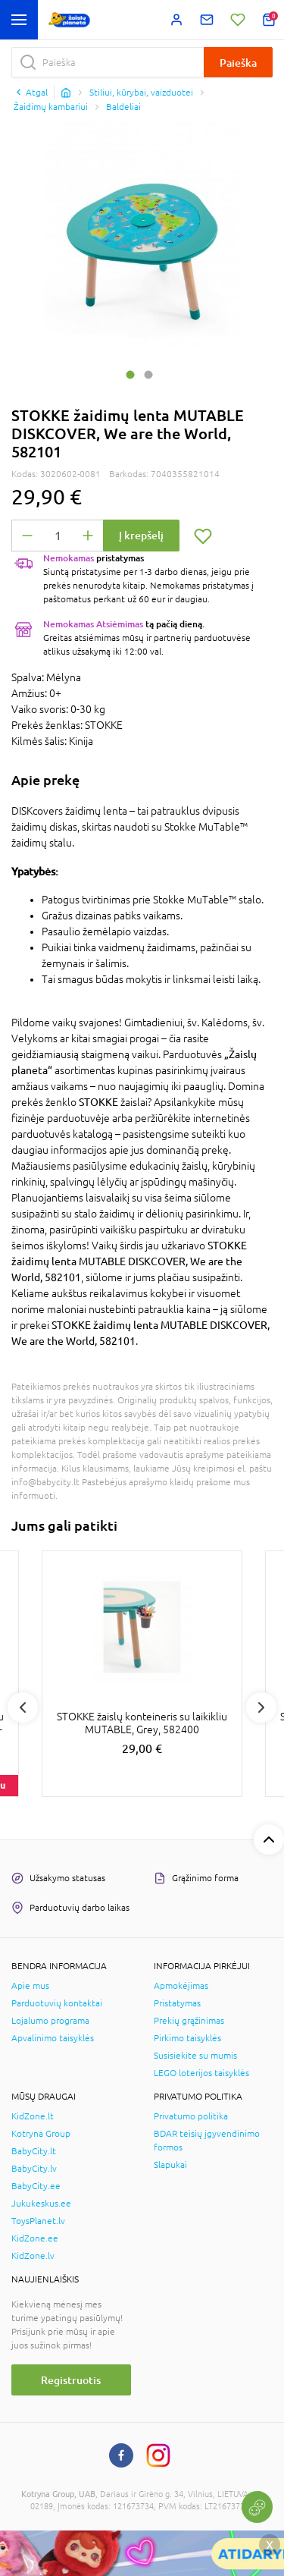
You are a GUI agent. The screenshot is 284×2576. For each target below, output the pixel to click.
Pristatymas (177, 2003)
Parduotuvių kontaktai (56, 2003)
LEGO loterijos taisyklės (201, 2073)
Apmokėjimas (181, 1986)
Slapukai (170, 2165)
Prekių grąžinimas (189, 2020)
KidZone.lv (33, 2256)
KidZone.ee (34, 2238)
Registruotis (71, 2379)
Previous (23, 1707)
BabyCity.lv (34, 2168)
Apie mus (30, 1986)
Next (261, 1707)
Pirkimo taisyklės (187, 2038)
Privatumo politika (191, 2116)
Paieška (238, 62)
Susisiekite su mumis (195, 2055)
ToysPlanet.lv (38, 2221)
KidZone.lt (32, 2116)
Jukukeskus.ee (41, 2203)
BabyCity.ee (36, 2186)
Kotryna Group (40, 2133)
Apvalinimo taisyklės (52, 2038)
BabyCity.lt (33, 2151)
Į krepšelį (141, 535)
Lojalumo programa (50, 2020)
